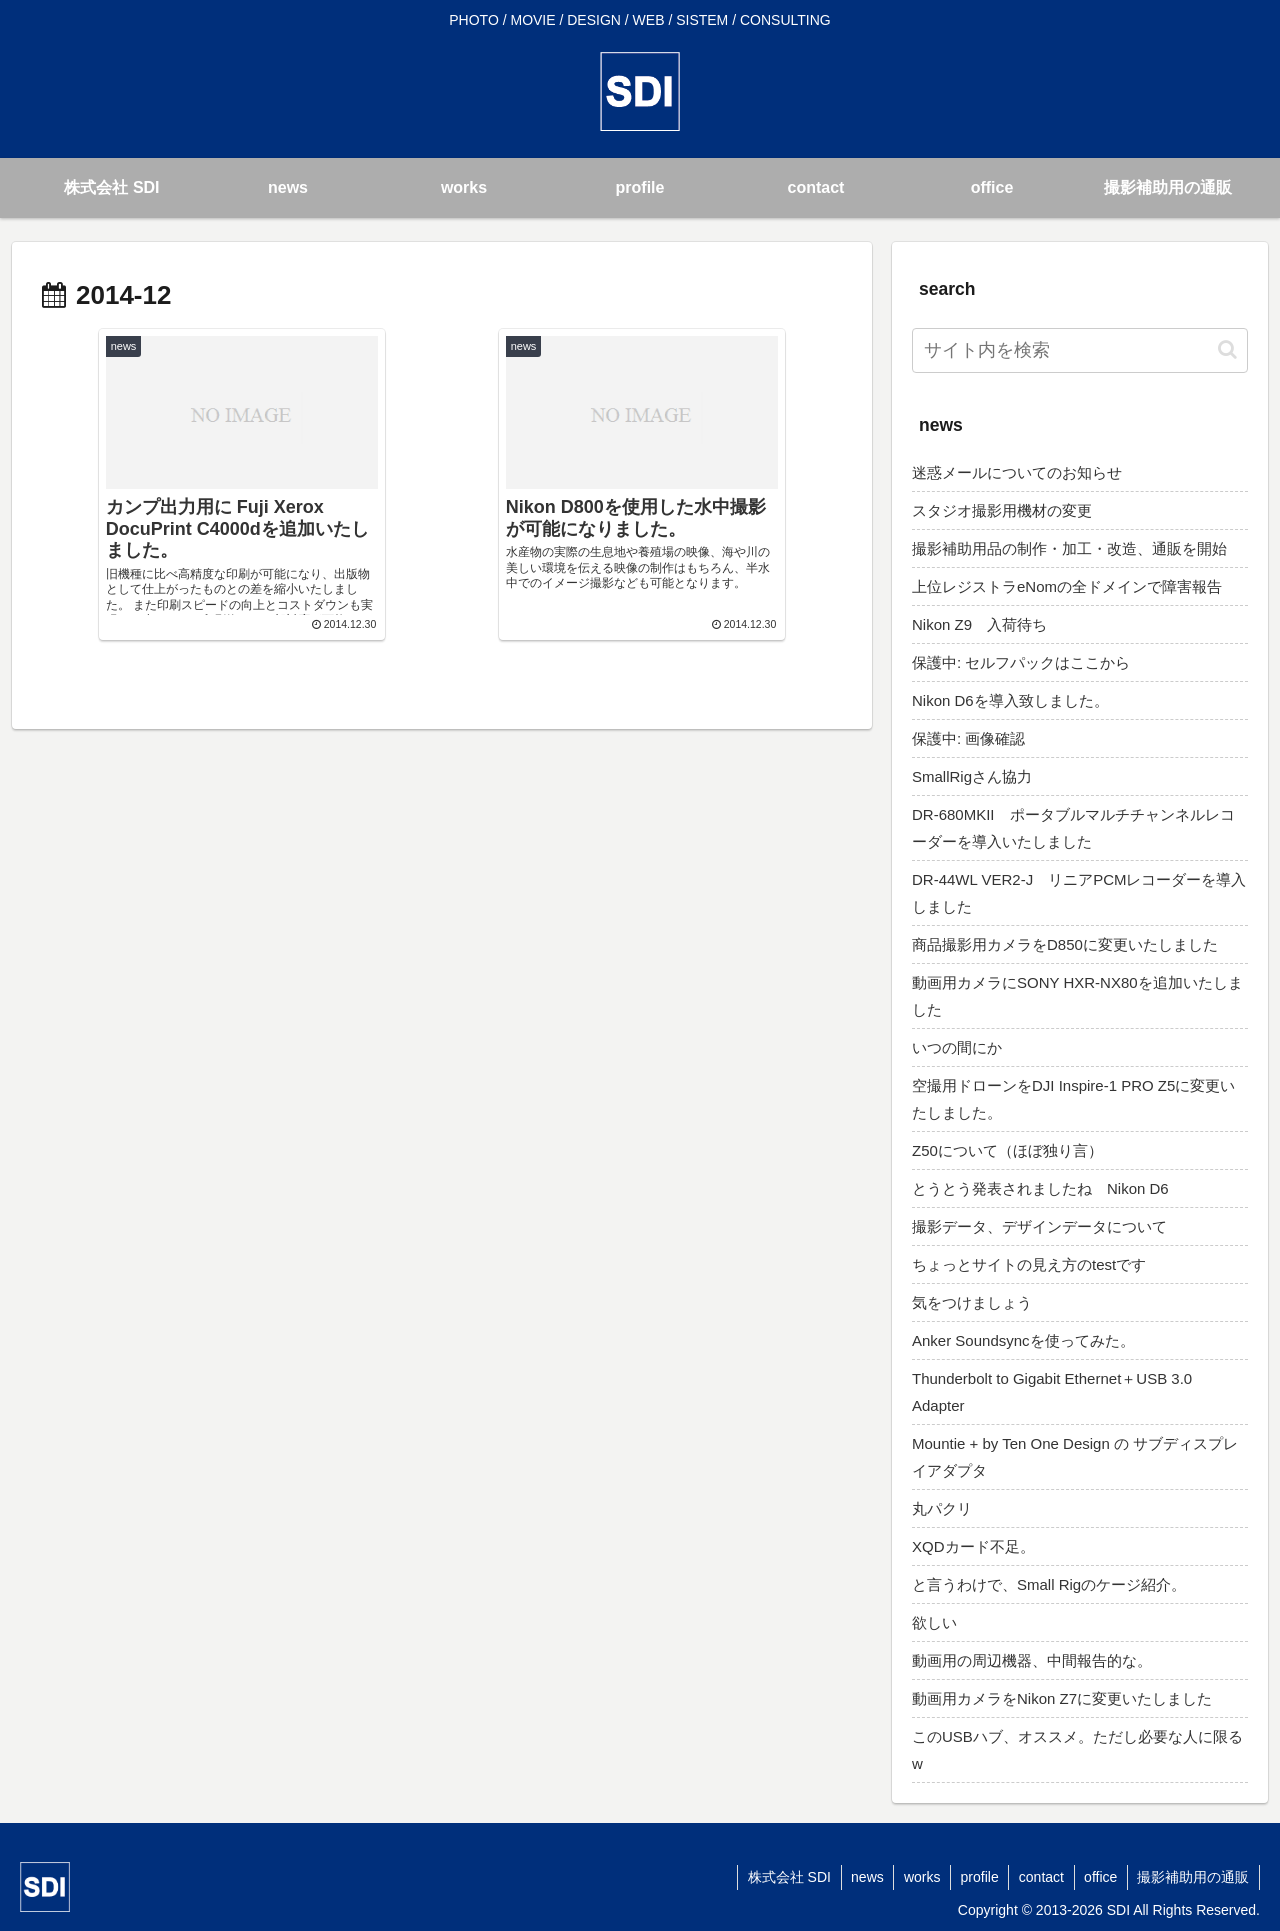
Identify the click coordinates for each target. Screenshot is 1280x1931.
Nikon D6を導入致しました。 (1010, 700)
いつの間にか (957, 1047)
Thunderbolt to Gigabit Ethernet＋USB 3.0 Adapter (1052, 1392)
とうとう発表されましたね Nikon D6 (1040, 1188)
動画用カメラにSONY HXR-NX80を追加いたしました (1077, 996)
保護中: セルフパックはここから (1021, 662)
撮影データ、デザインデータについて (1039, 1226)
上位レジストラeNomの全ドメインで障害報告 (1067, 586)
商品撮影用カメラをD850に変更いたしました (1065, 944)
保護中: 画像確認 (968, 738)
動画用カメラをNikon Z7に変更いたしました (1062, 1698)
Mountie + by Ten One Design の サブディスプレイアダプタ (1075, 1457)
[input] (1080, 350)
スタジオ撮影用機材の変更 (1002, 510)
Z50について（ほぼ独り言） (1007, 1150)
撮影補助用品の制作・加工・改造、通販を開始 (1069, 548)
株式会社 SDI (783, 1877)
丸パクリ (942, 1508)
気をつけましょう (972, 1302)
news (862, 1877)
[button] (1227, 349)
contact (1039, 1877)
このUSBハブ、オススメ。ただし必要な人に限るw (1077, 1750)
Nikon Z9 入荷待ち (979, 624)
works (918, 1877)
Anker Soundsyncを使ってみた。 (1023, 1340)
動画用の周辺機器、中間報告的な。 (1032, 1660)
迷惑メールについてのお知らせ (1017, 472)
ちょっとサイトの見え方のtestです (1029, 1264)
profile (977, 1877)
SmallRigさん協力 (972, 776)
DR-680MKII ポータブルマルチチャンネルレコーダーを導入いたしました (1073, 828)
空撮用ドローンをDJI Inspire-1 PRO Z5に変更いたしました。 (1073, 1099)
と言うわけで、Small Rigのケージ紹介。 (1049, 1584)
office (1099, 1877)
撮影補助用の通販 (1193, 1877)
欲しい (934, 1622)
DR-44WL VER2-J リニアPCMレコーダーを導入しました (1079, 893)
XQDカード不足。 (973, 1546)
